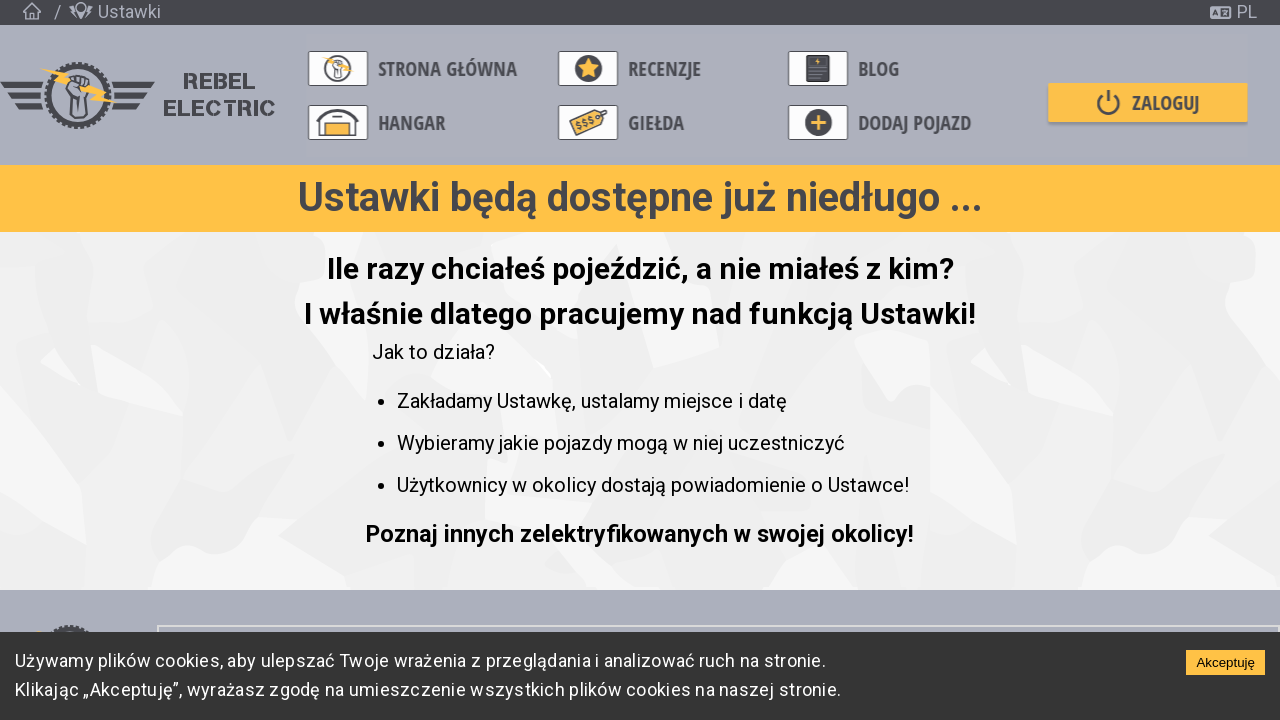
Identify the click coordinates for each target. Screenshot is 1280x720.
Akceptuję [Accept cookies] (1225, 662)
